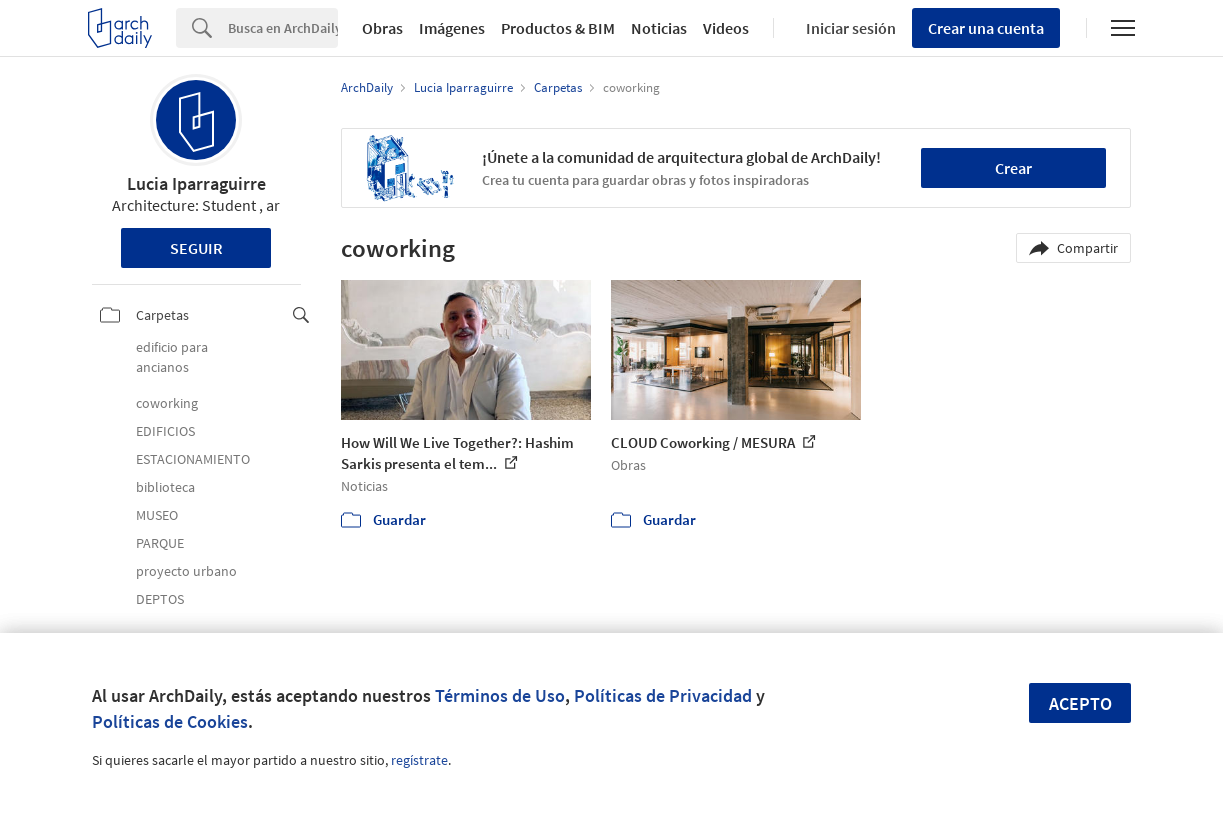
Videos (726, 28)
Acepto (1080, 703)
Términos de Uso (500, 695)
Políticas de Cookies (170, 721)
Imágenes (452, 28)
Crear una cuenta (986, 28)
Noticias (659, 28)
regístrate (419, 760)
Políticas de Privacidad (663, 695)
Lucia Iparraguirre (196, 183)
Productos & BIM (558, 28)
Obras (382, 28)
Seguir (196, 248)
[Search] (283, 28)
